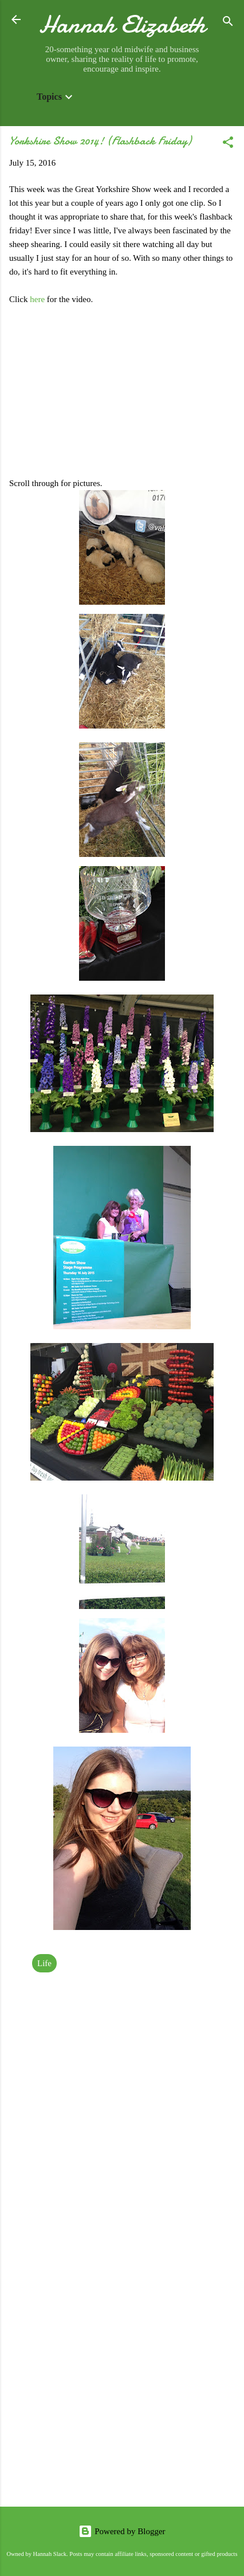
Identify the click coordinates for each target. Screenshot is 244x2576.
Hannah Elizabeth (122, 24)
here (38, 299)
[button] (228, 144)
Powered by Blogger (121, 2531)
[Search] (228, 23)
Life (44, 1963)
